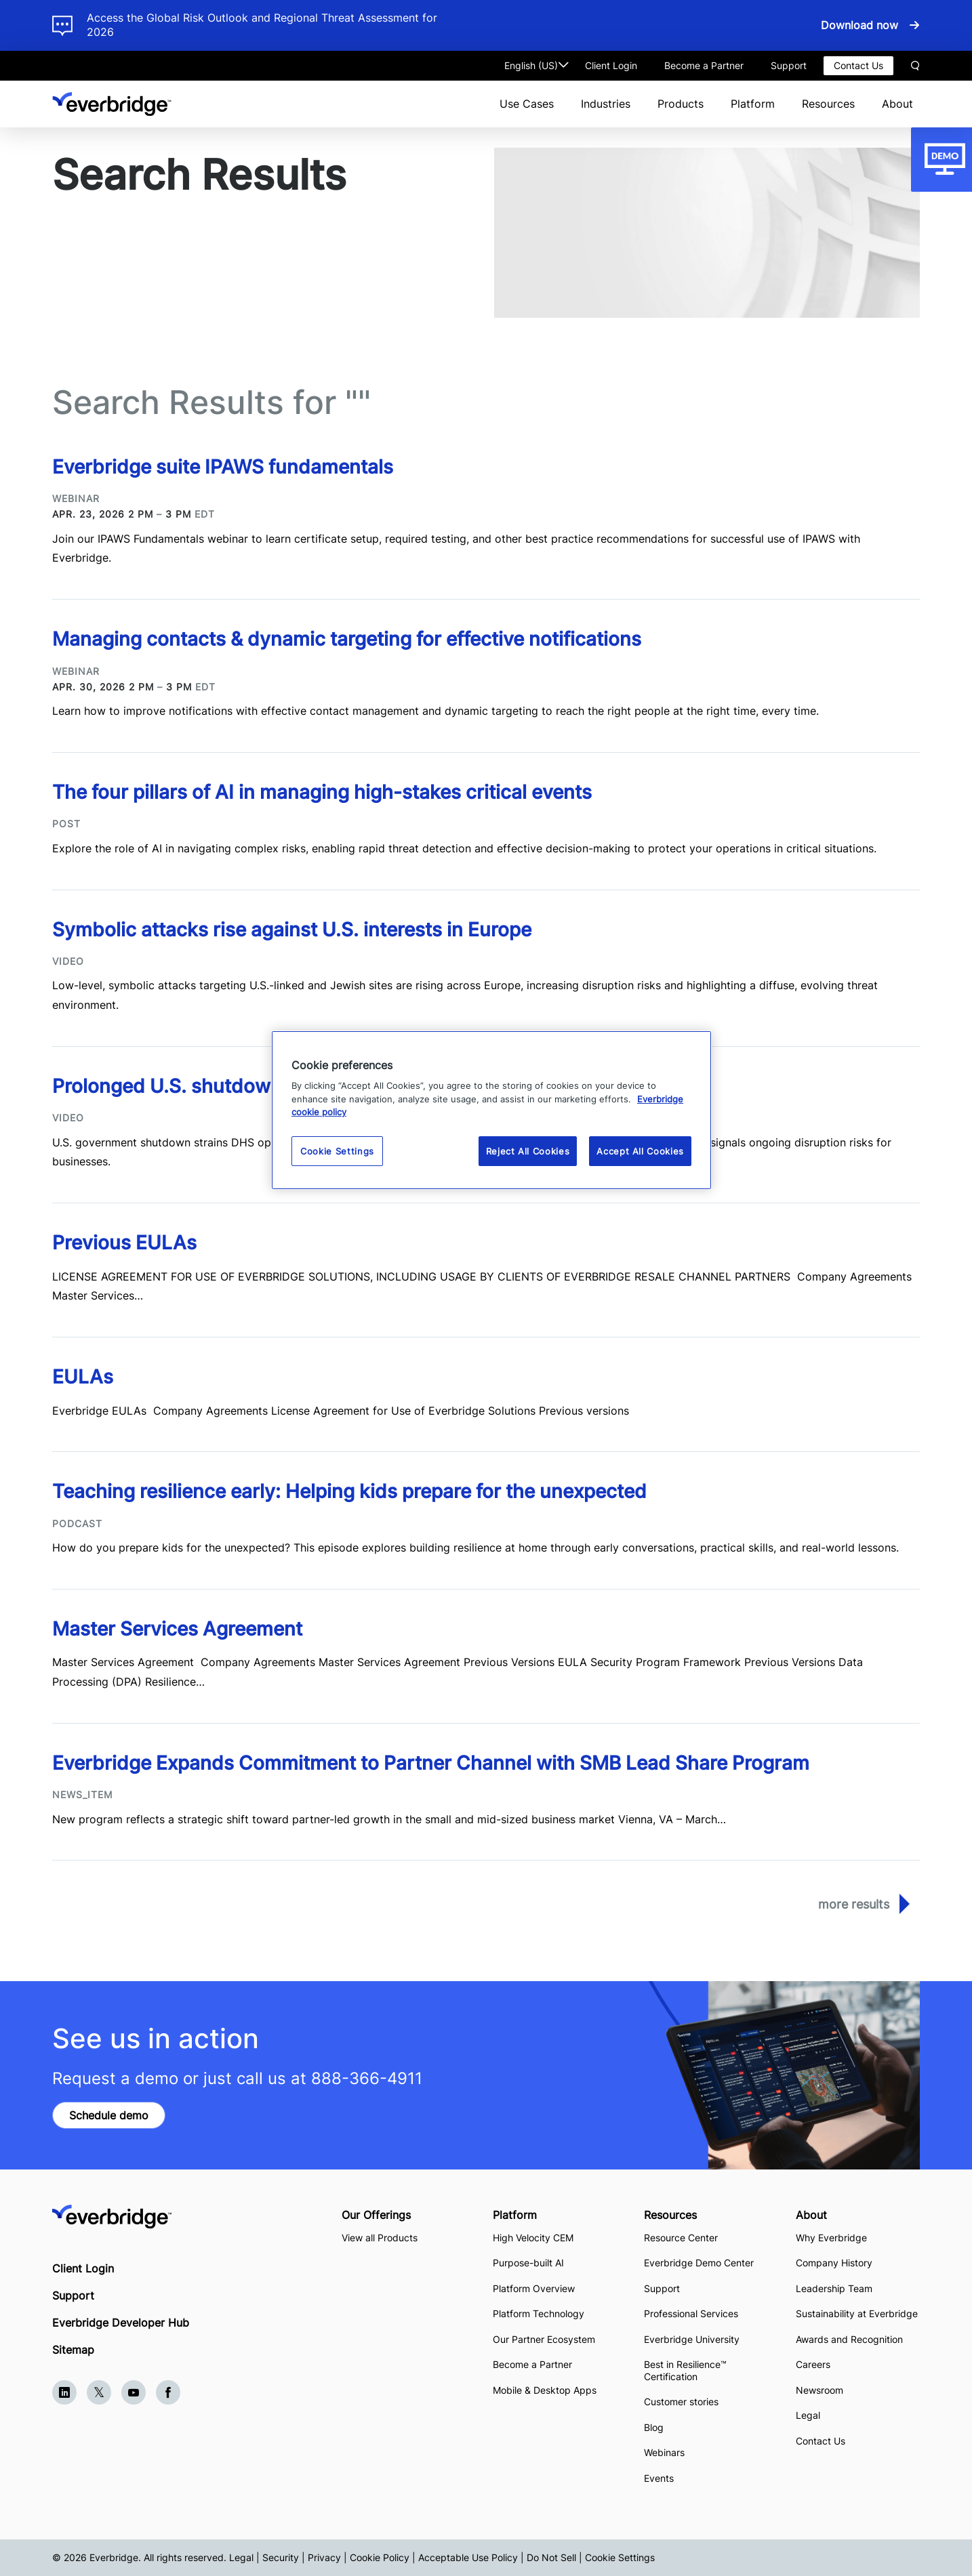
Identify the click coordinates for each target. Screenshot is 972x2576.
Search (915, 66)
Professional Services (691, 2313)
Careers (813, 2364)
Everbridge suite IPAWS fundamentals (222, 466)
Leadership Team (834, 2288)
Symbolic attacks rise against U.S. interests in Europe (291, 929)
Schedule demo (108, 2115)
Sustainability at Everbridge (857, 2313)
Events (659, 2478)
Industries (605, 103)
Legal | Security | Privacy (285, 2557)
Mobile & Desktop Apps (544, 2390)
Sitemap (73, 2349)
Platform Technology (538, 2313)
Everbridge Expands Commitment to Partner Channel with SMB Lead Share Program (430, 1762)
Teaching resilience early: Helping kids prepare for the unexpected (349, 1491)
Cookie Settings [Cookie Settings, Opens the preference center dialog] (337, 1151)
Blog (654, 2427)
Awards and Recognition (849, 2339)
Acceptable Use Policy (468, 2557)
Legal (808, 2415)
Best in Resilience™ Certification (685, 2370)
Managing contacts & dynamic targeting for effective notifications (346, 638)
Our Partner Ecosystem (544, 2339)
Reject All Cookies (528, 1151)
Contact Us (858, 65)
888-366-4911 (366, 2078)
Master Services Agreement (179, 1628)
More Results (853, 1904)
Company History (834, 2262)
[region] (491, 1110)
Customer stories (681, 2401)
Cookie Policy (379, 2557)
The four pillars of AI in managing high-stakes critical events (322, 792)
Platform (753, 103)
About (897, 103)
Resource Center (681, 2237)
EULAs (82, 1376)
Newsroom (819, 2390)
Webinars (664, 2452)
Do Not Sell (551, 2557)
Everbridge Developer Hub (120, 2322)
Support (789, 65)
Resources (828, 103)
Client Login (611, 65)
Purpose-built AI (528, 2262)
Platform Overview (534, 2288)
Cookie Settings (620, 2557)
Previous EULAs (124, 1242)
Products (680, 103)
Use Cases (527, 103)
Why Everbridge (831, 2237)
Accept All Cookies (640, 1151)
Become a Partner (704, 65)
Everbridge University (692, 2339)
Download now (859, 25)
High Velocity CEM (533, 2237)
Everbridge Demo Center (699, 2262)
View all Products (380, 2237)
